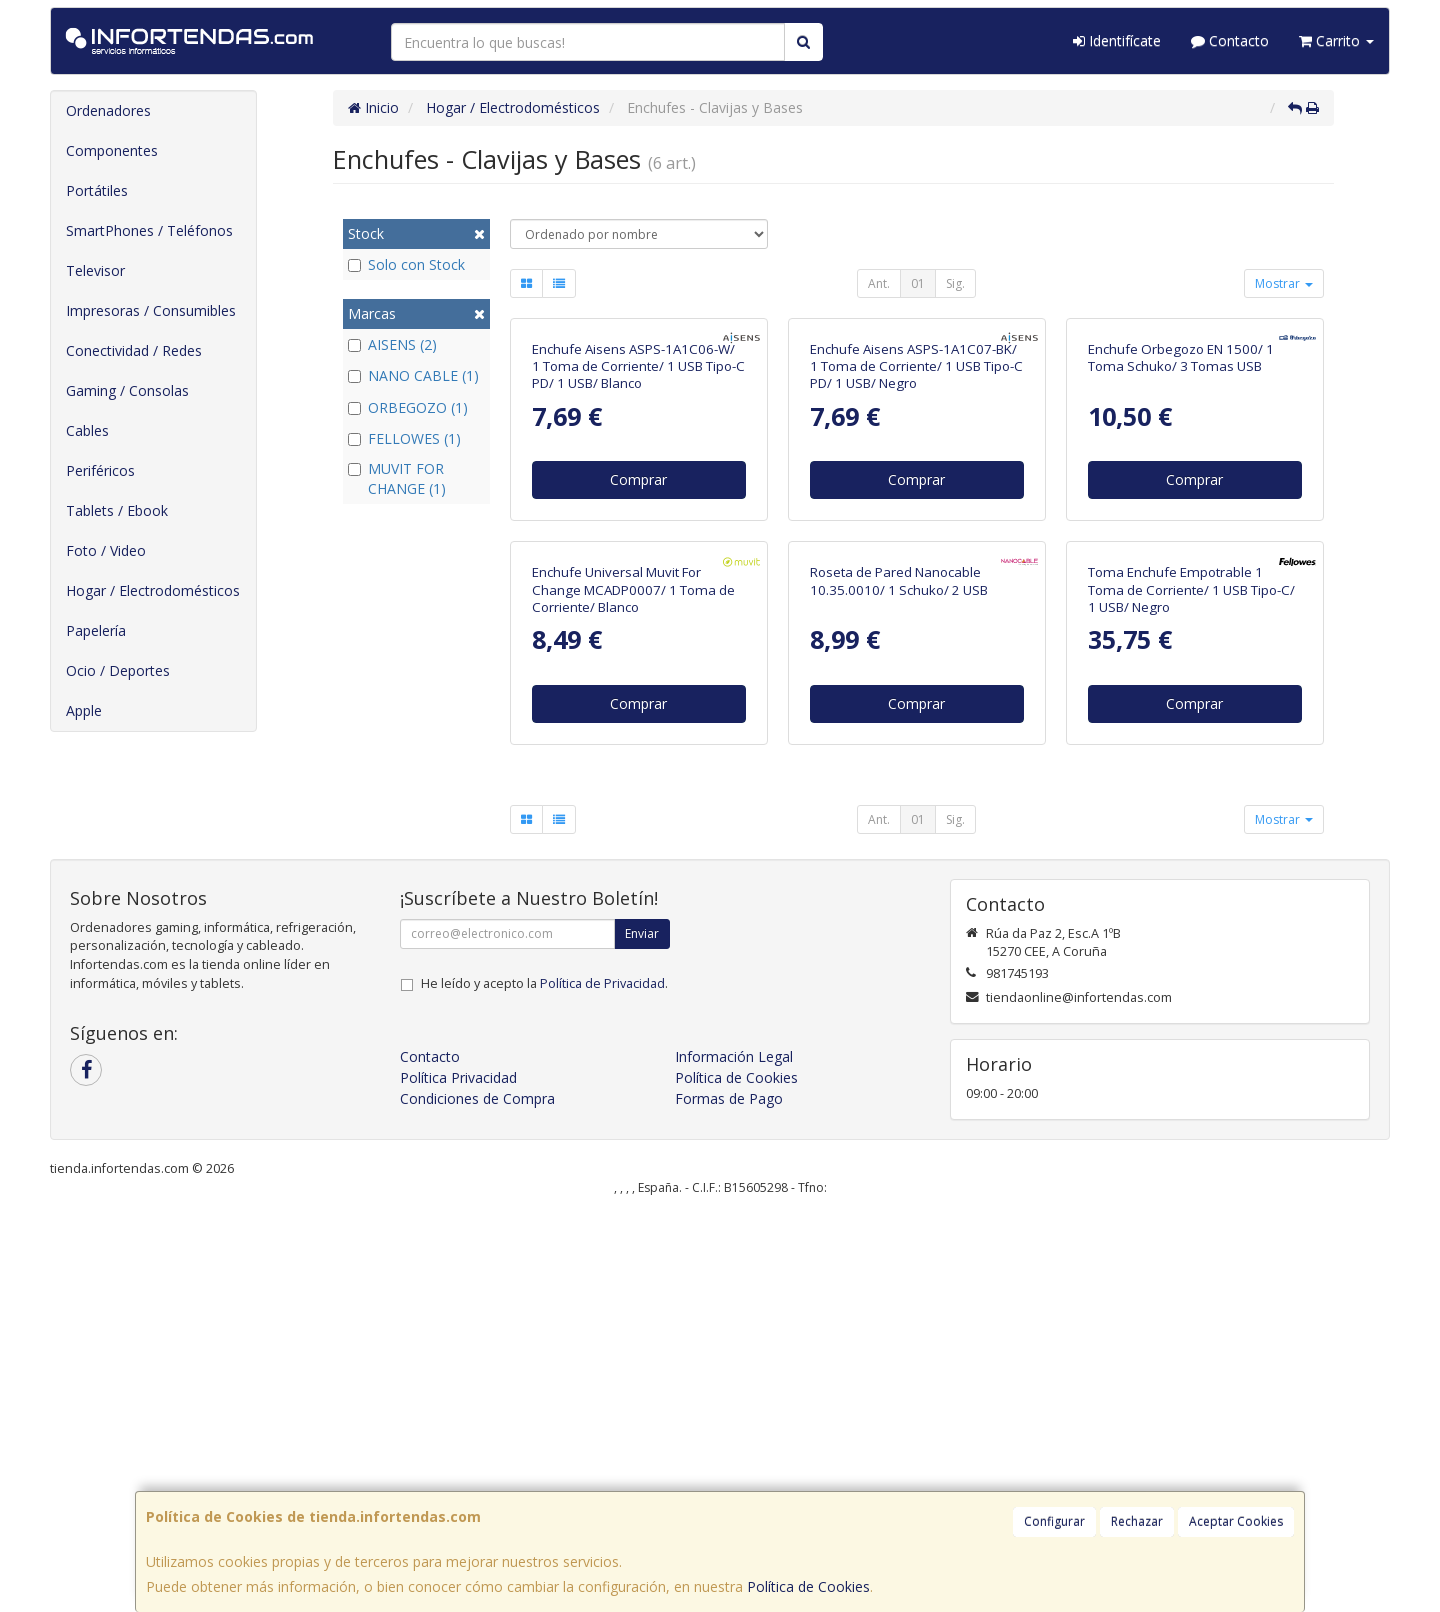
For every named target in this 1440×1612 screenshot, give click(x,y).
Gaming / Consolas (127, 390)
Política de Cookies (808, 1586)
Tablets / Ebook (117, 510)
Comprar (638, 678)
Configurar (1054, 1521)
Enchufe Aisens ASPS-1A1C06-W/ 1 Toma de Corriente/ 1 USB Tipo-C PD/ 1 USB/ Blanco (638, 565)
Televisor (95, 270)
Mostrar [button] (1284, 283)
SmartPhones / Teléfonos (149, 230)
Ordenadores (108, 110)
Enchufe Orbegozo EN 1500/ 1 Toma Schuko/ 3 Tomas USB (1181, 556)
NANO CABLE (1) (413, 375)
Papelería (96, 630)
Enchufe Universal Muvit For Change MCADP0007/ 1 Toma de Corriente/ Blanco (633, 987)
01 (918, 283)
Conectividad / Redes (134, 350)
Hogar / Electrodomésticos (153, 590)
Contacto (1230, 40)
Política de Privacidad (602, 1380)
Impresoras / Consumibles (151, 310)
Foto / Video (106, 550)
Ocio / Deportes (118, 670)
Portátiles (97, 190)
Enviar (642, 1330)
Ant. (879, 283)
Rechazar (1137, 1521)
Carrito (1336, 40)
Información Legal (734, 1453)
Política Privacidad (458, 1474)
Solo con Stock (406, 264)
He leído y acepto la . (544, 1380)
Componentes (112, 150)
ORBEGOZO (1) (408, 407)
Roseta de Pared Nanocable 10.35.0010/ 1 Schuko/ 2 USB (899, 978)
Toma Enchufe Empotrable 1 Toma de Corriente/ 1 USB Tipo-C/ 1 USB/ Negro (1191, 987)
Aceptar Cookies (1236, 1521)
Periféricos (100, 470)
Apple (84, 710)
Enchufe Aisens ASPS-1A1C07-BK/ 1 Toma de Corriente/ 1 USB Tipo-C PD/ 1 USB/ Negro (916, 565)
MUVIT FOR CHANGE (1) (397, 478)
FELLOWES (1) (404, 438)
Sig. (955, 283)
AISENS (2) (392, 344)
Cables (87, 430)
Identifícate (1117, 40)
